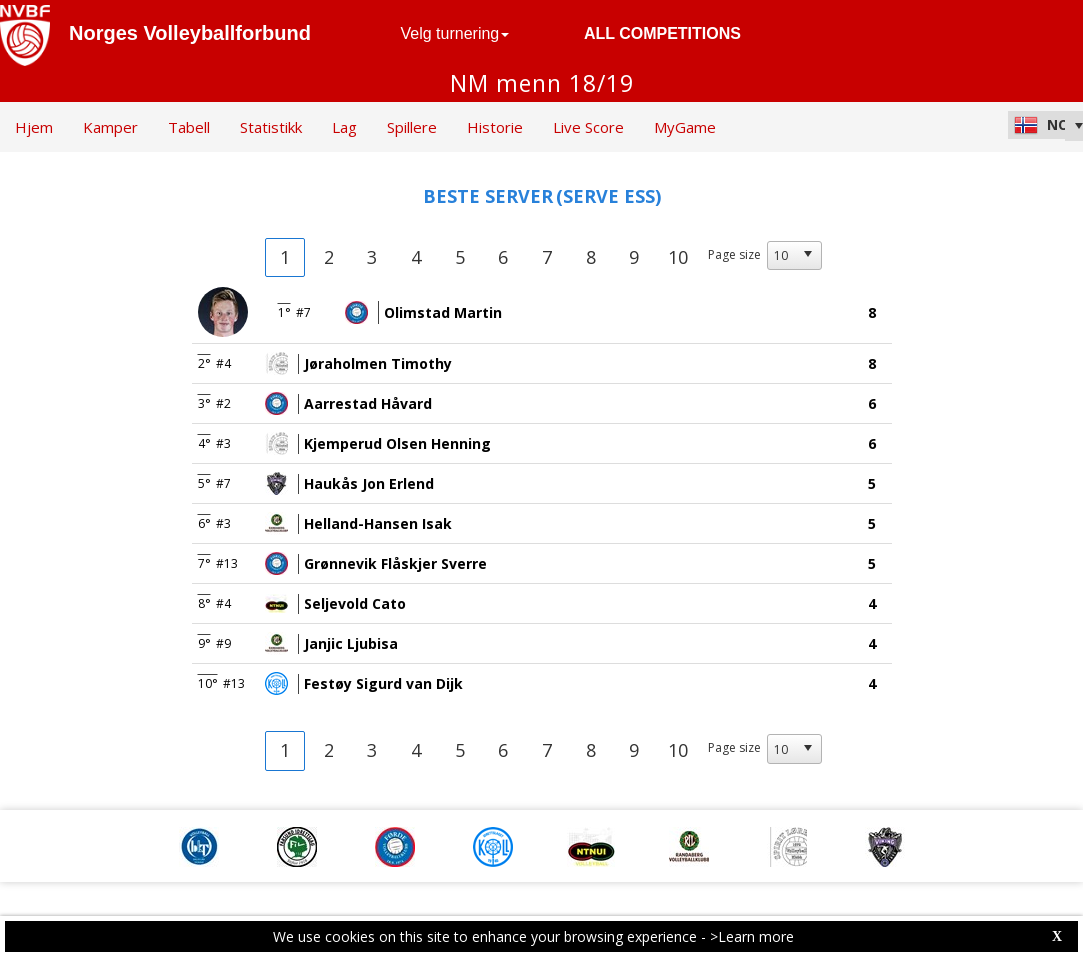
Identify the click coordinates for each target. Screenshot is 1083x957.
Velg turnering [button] (455, 33)
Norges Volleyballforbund (190, 33)
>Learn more (752, 936)
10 (678, 257)
